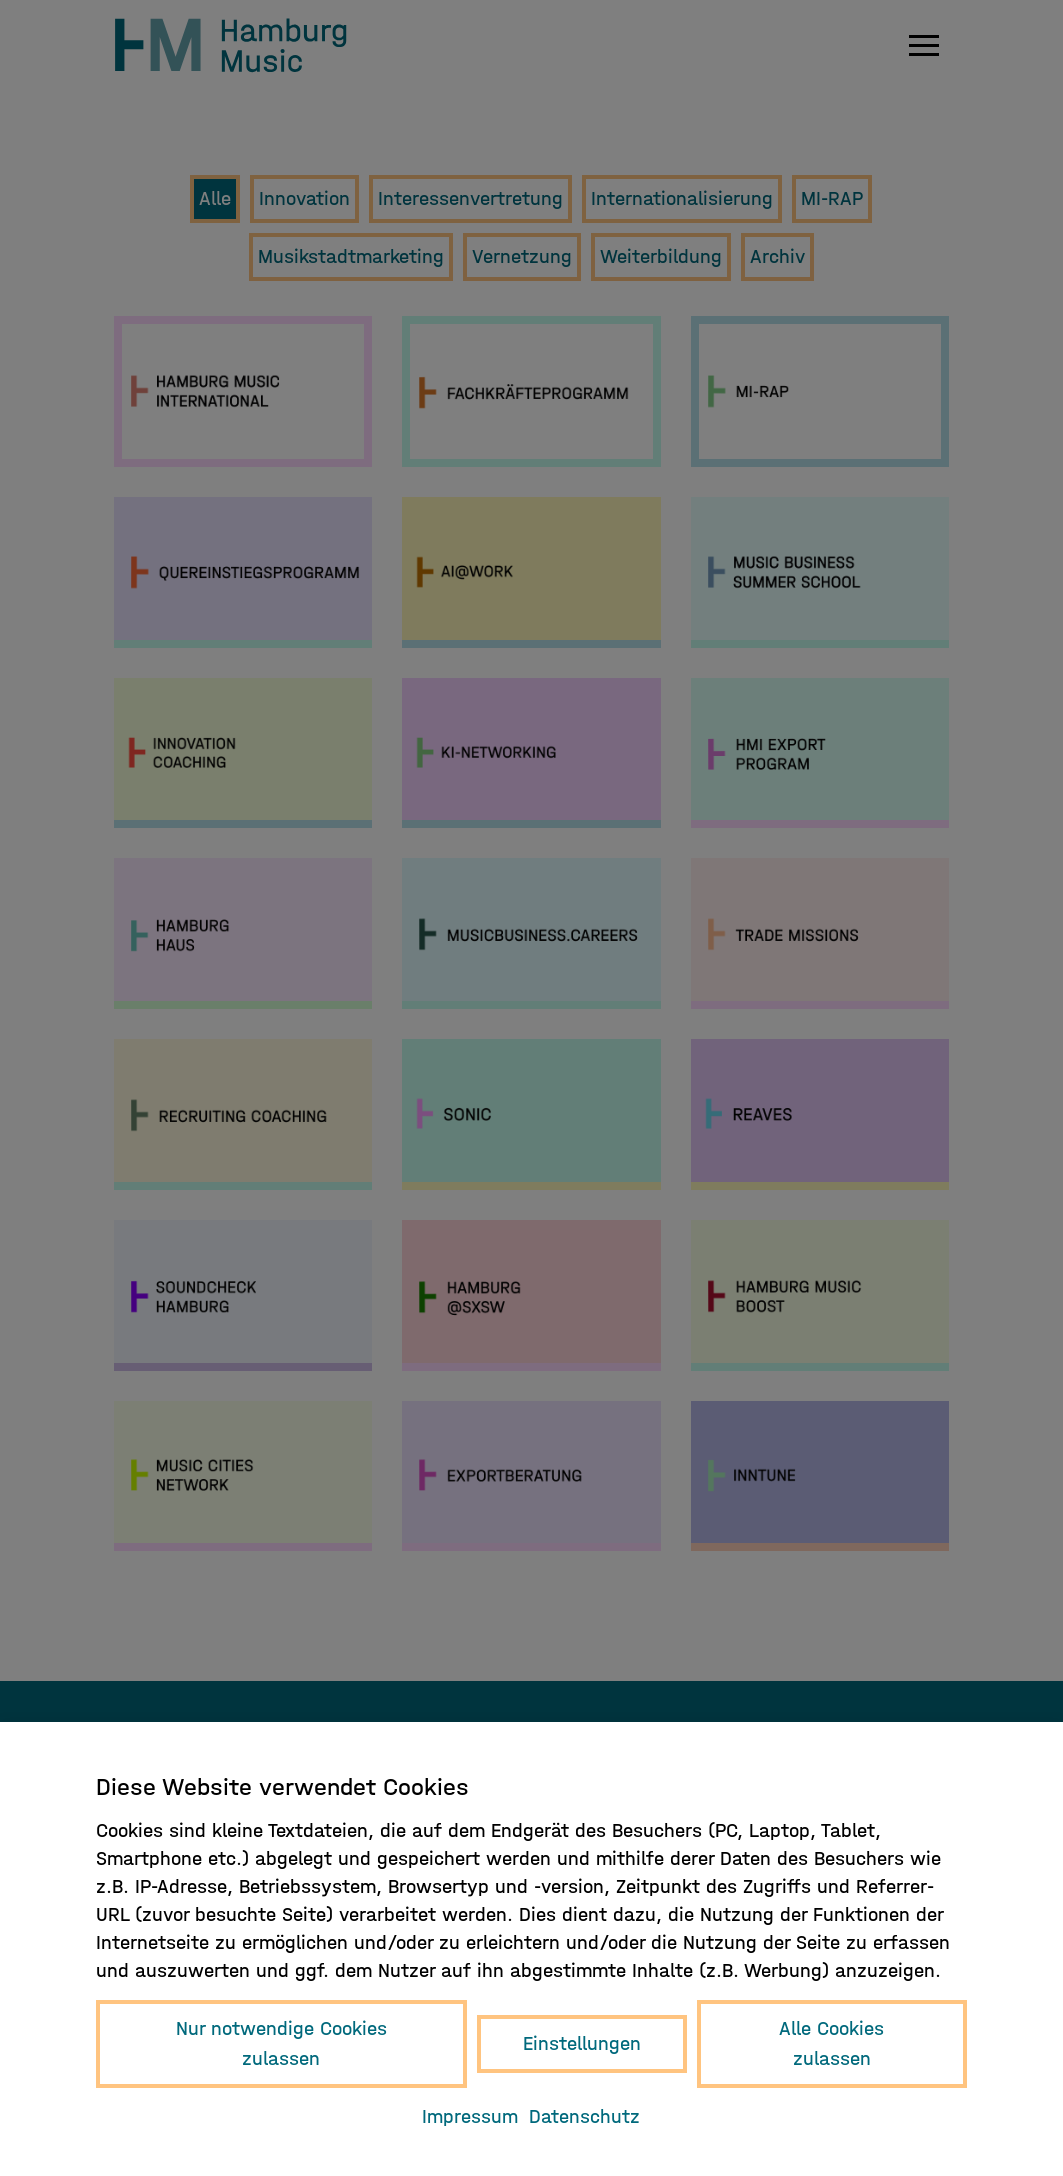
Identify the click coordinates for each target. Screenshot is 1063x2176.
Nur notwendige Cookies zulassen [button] (281, 2043)
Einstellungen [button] (582, 2043)
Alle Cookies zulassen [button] (831, 2043)
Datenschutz (584, 2116)
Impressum (470, 2116)
